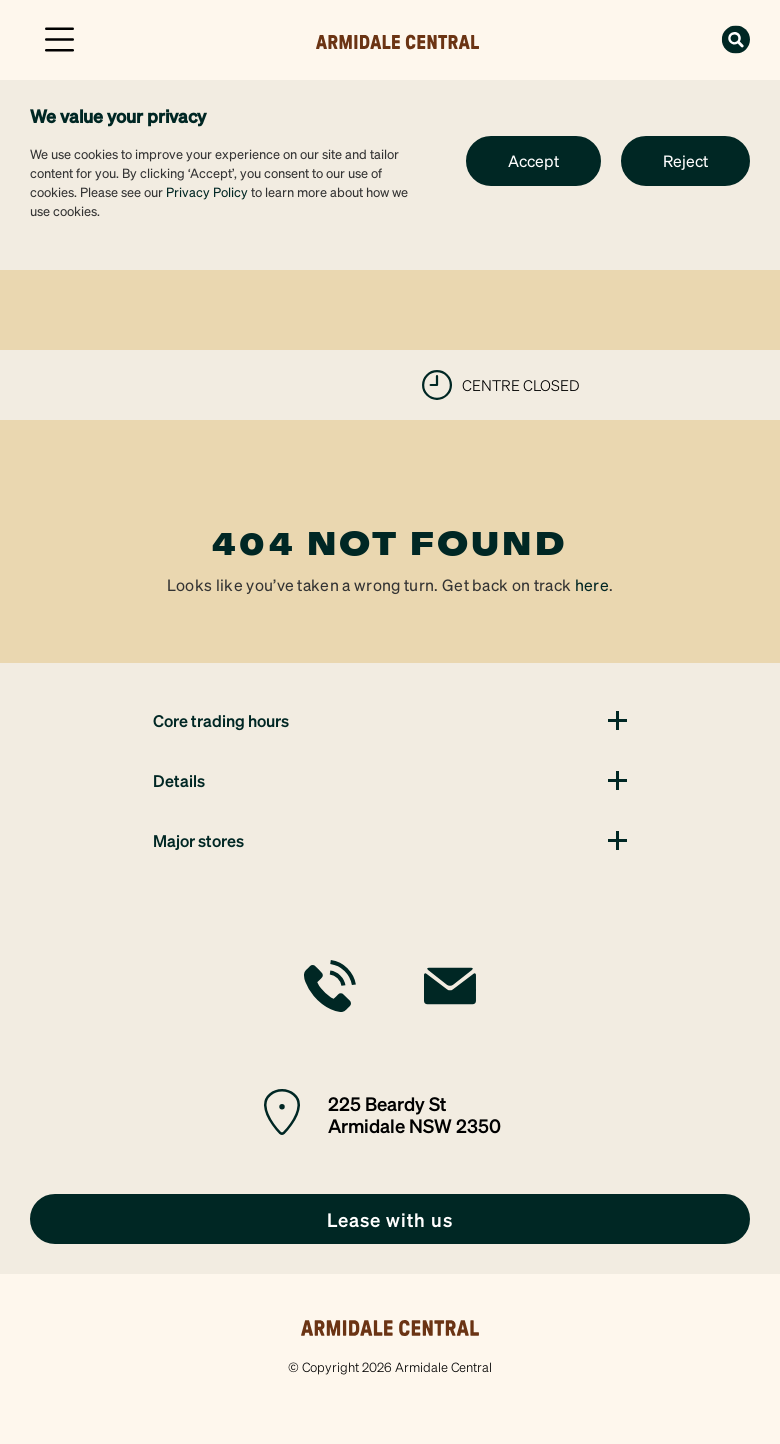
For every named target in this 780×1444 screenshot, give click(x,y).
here (592, 584)
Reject (685, 160)
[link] (397, 38)
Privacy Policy (207, 191)
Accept (533, 160)
